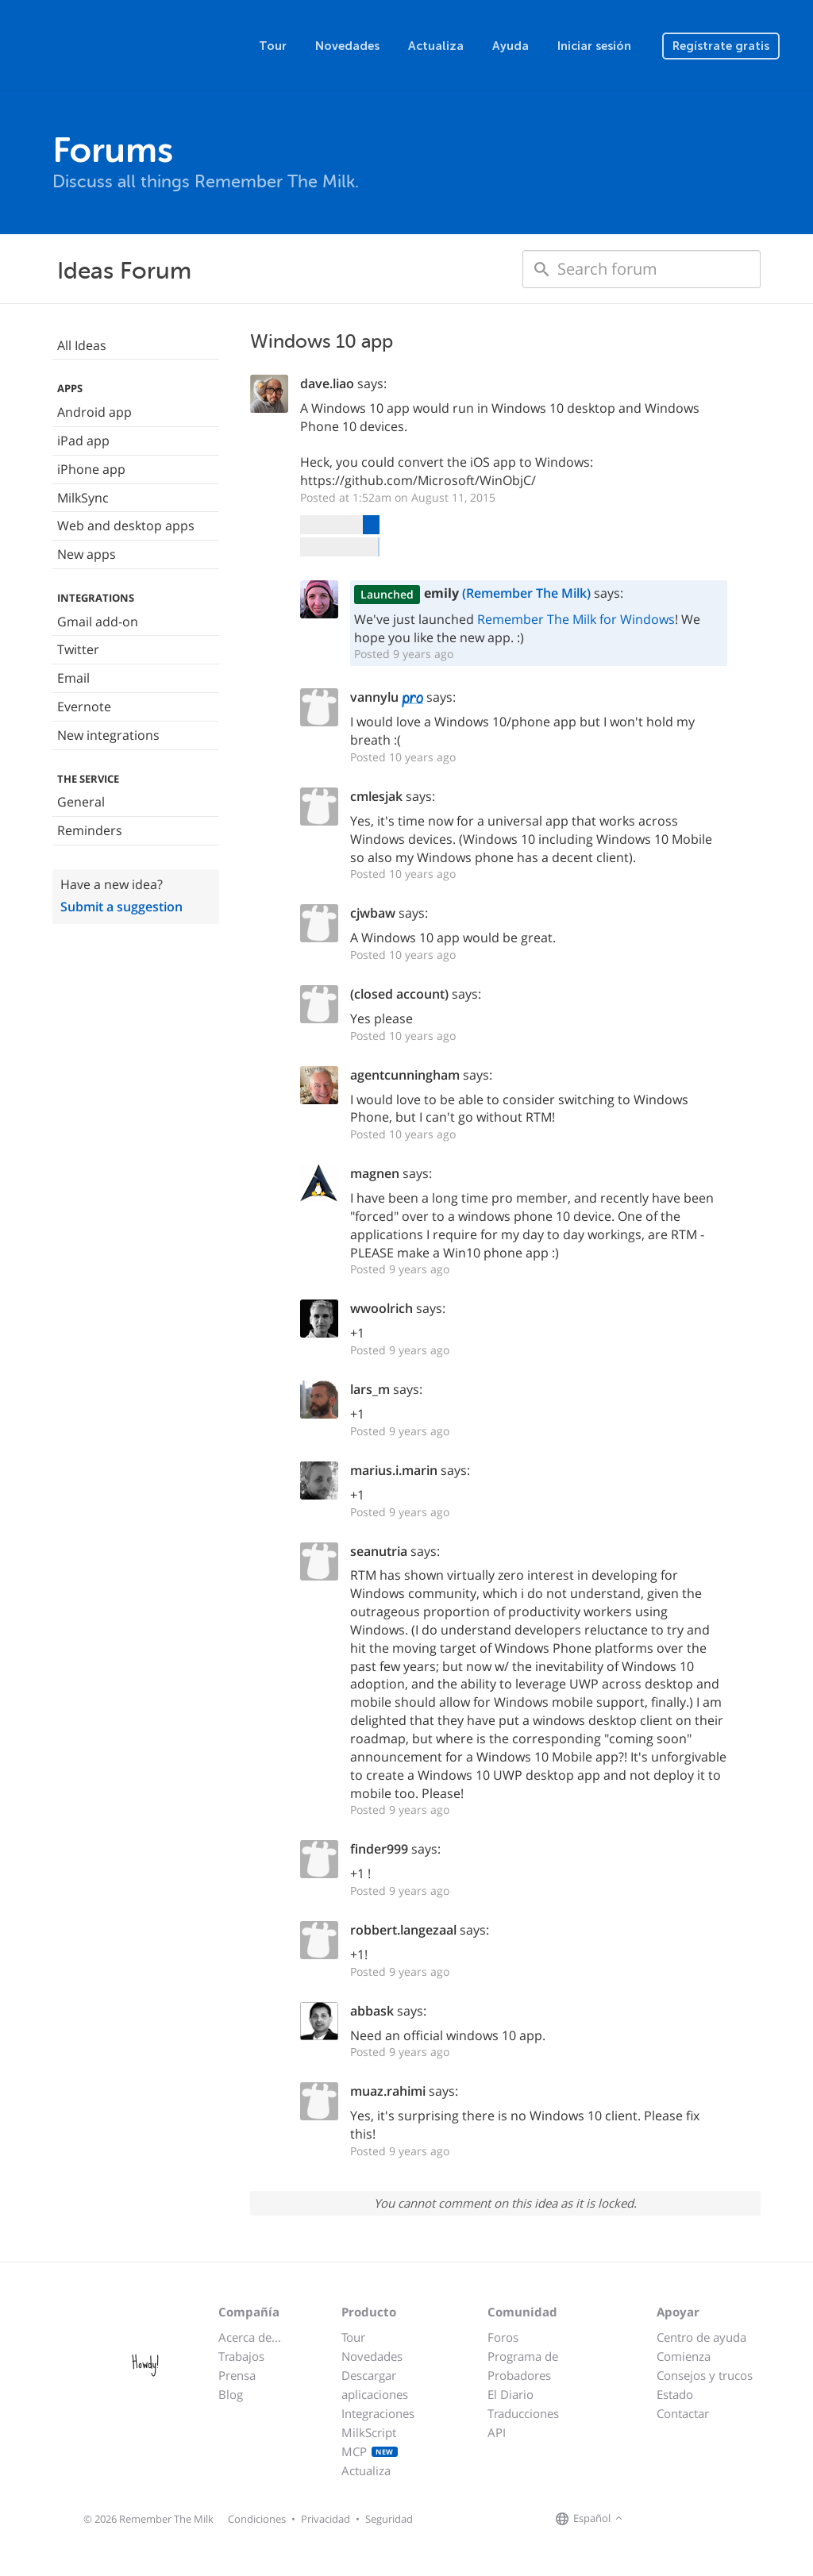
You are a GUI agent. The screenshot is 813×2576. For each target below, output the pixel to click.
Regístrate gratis (720, 46)
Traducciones (523, 2413)
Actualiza (436, 46)
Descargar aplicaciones (374, 2384)
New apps (86, 554)
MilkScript (368, 2432)
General (81, 802)
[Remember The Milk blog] (691, 2520)
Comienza (684, 2356)
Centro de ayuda (701, 2337)
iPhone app (91, 469)
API (496, 2432)
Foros (502, 2337)
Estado (675, 2394)
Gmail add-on (97, 621)
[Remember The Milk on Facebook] (649, 2520)
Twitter (78, 649)
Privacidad (325, 2519)
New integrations (108, 735)
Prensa (237, 2375)
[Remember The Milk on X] (672, 2520)
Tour (273, 46)
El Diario (510, 2394)
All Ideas (81, 345)
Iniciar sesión (594, 46)
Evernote (84, 706)
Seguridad (389, 2519)
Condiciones (257, 2519)
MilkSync (83, 497)
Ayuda (510, 46)
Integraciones (377, 2413)
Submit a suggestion (121, 906)
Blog (230, 2394)
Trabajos (241, 2356)
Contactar (683, 2413)
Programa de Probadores (522, 2365)
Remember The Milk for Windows (576, 619)
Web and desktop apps (126, 525)
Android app (94, 412)
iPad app (83, 440)
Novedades (347, 46)
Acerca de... (249, 2337)
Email (73, 678)
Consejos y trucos (705, 2375)
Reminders (89, 830)
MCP (369, 2451)
